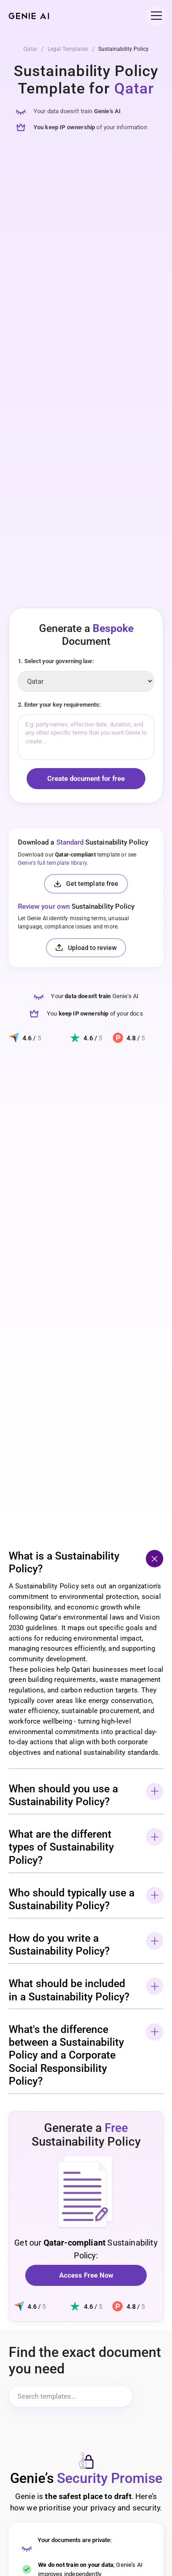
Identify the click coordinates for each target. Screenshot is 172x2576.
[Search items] (71, 2396)
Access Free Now (86, 2275)
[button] (154, 15)
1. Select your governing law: (56, 661)
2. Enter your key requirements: (59, 704)
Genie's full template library (52, 863)
